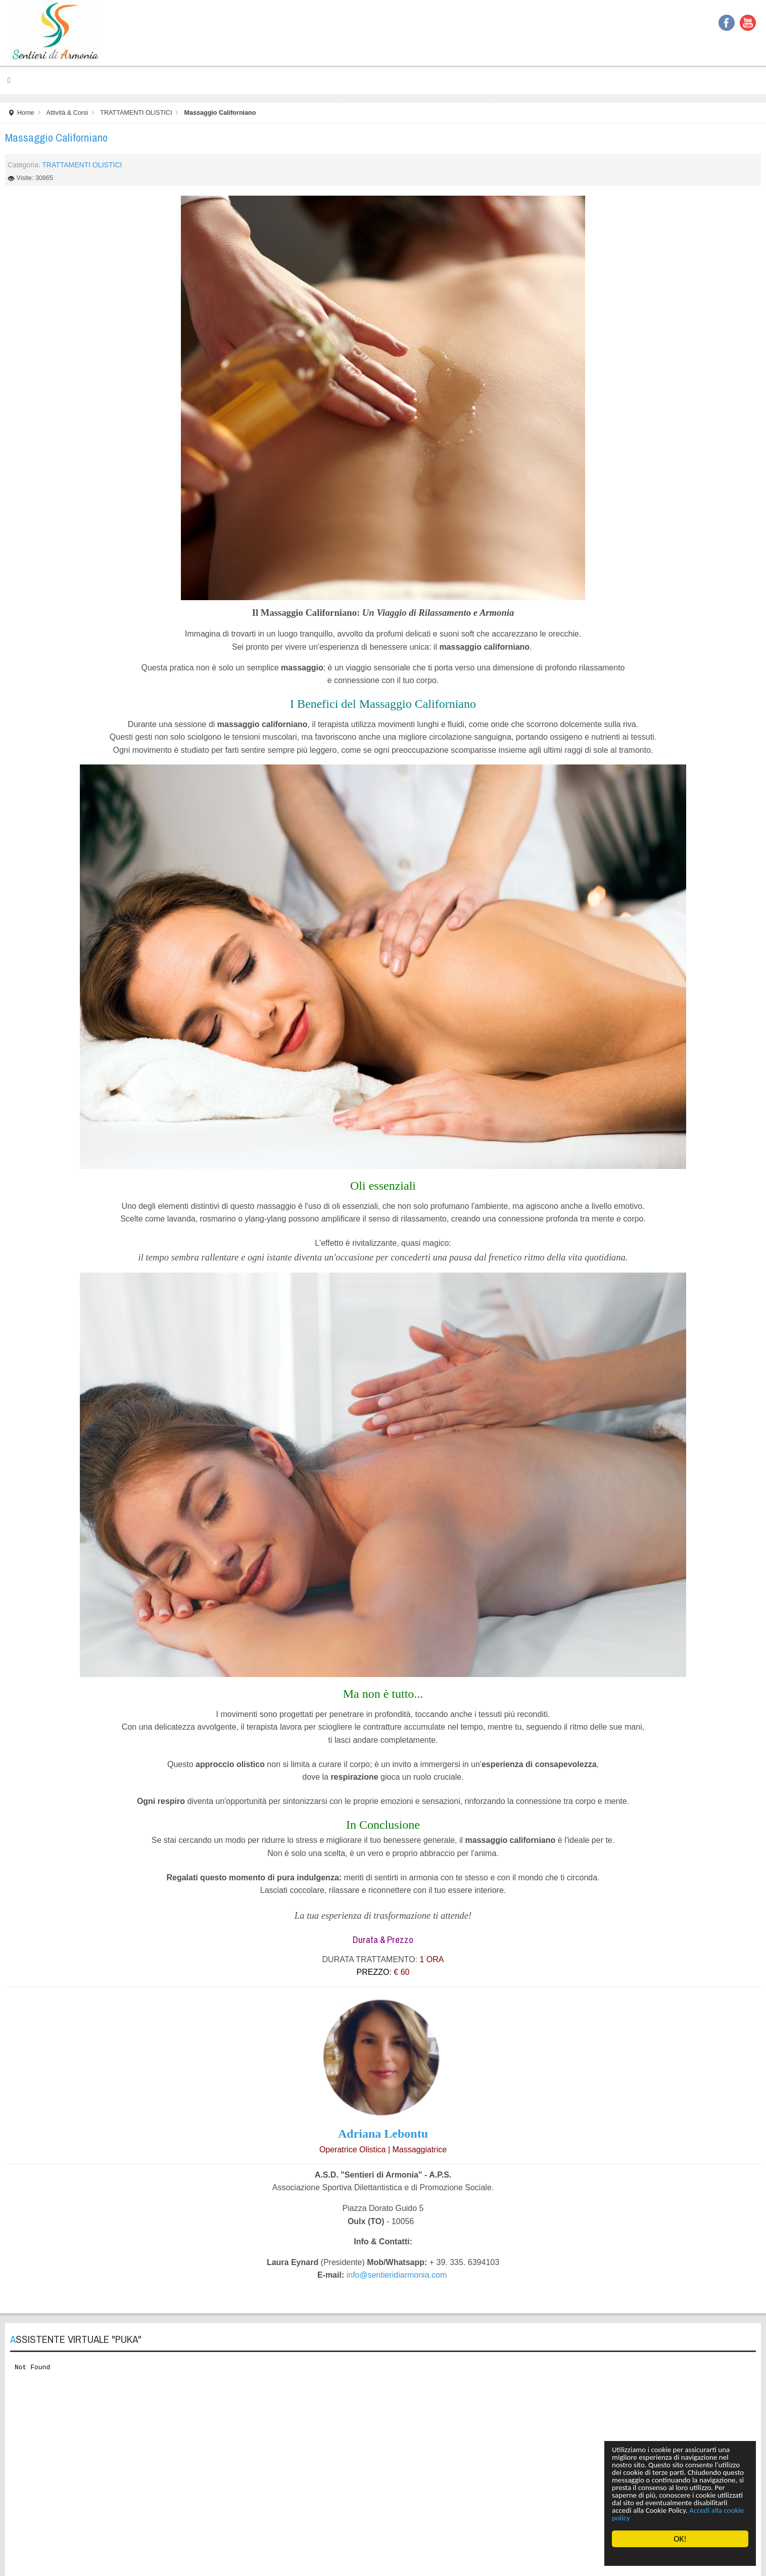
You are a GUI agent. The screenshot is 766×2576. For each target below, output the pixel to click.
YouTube (748, 23)
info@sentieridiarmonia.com (397, 2275)
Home (25, 112)
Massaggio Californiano (56, 137)
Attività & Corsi (67, 112)
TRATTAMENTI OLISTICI (136, 112)
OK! (680, 2539)
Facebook (727, 23)
